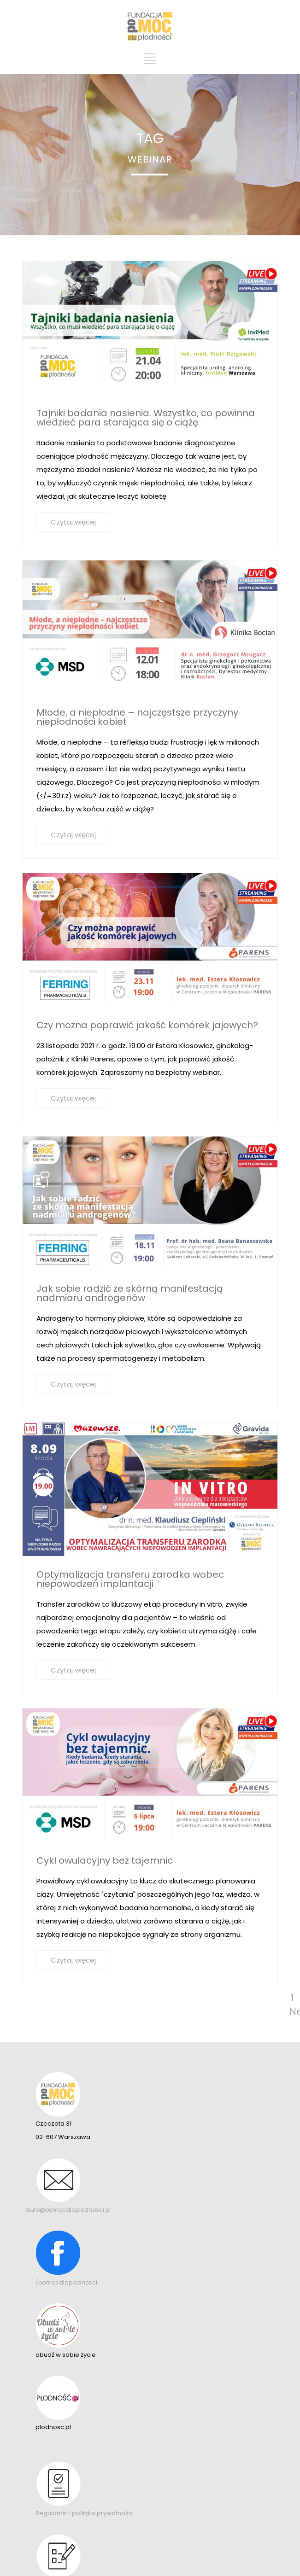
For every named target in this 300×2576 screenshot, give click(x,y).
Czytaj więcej (73, 522)
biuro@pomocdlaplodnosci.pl (68, 2210)
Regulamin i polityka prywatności (84, 2513)
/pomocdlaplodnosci (66, 2282)
